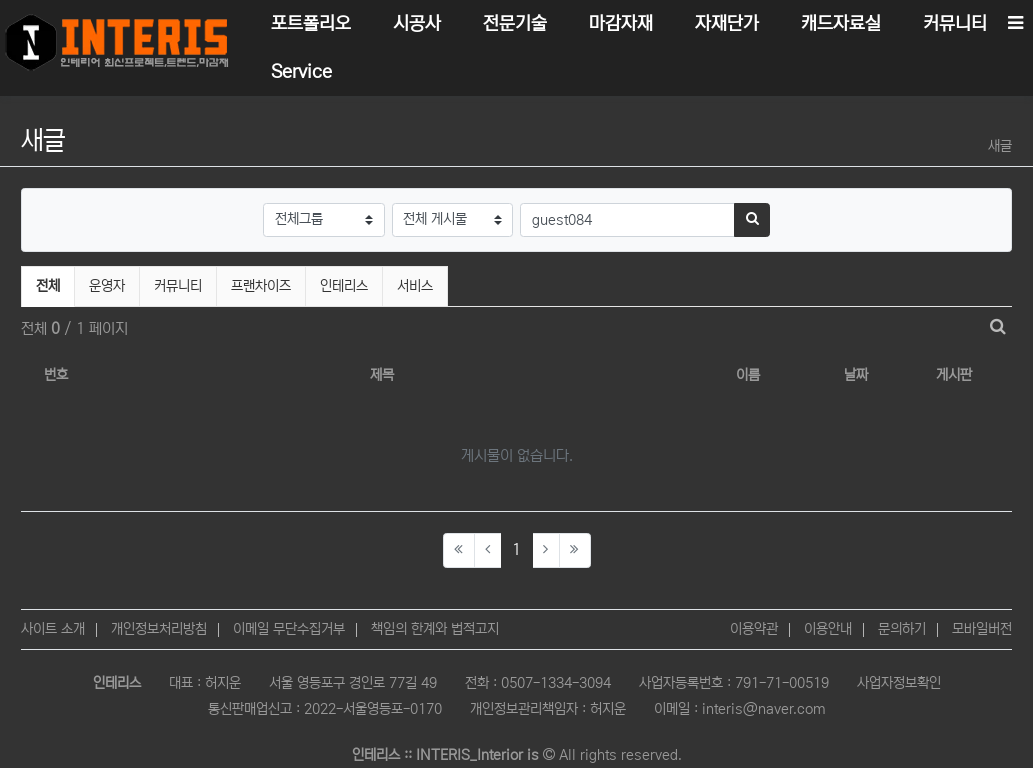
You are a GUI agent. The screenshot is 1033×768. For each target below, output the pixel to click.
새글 (1000, 146)
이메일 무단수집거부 (289, 629)
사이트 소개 (53, 629)
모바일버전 (982, 629)
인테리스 (344, 286)
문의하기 (902, 629)
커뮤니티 (178, 286)
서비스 (415, 286)
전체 (48, 286)
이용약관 (754, 629)
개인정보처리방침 (159, 629)
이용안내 (828, 629)
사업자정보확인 (899, 683)
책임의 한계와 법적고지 (435, 629)
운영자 (107, 286)
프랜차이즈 (261, 286)
